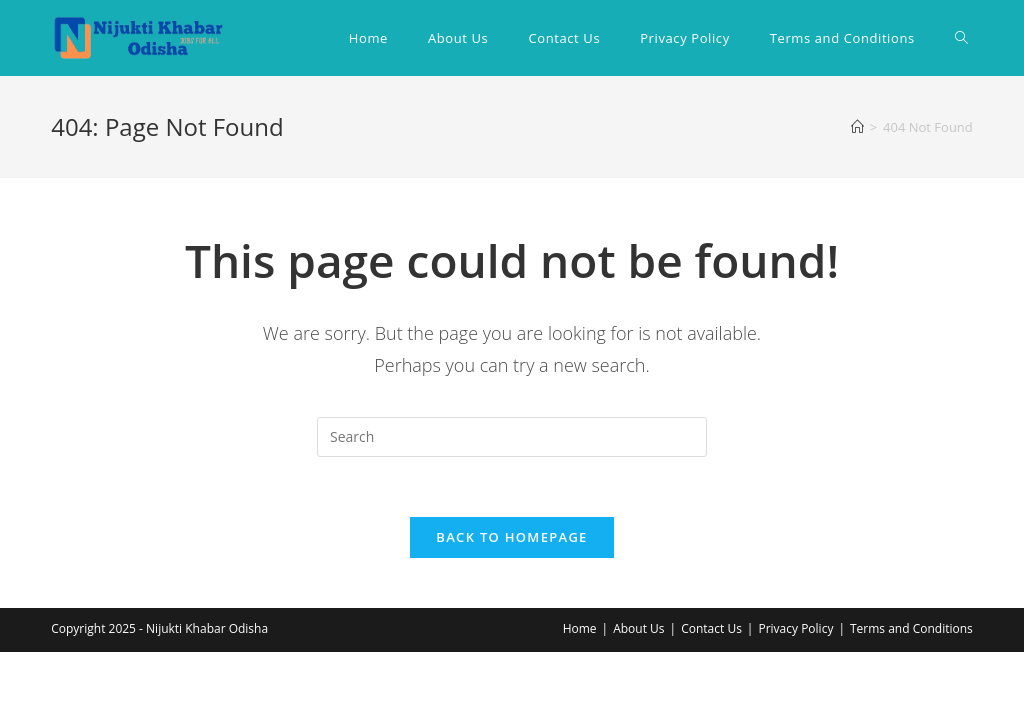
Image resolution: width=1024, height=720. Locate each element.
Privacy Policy (795, 628)
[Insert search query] (512, 437)
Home (580, 628)
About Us (638, 628)
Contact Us (711, 628)
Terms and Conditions (911, 628)
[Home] (857, 127)
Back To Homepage (511, 537)
